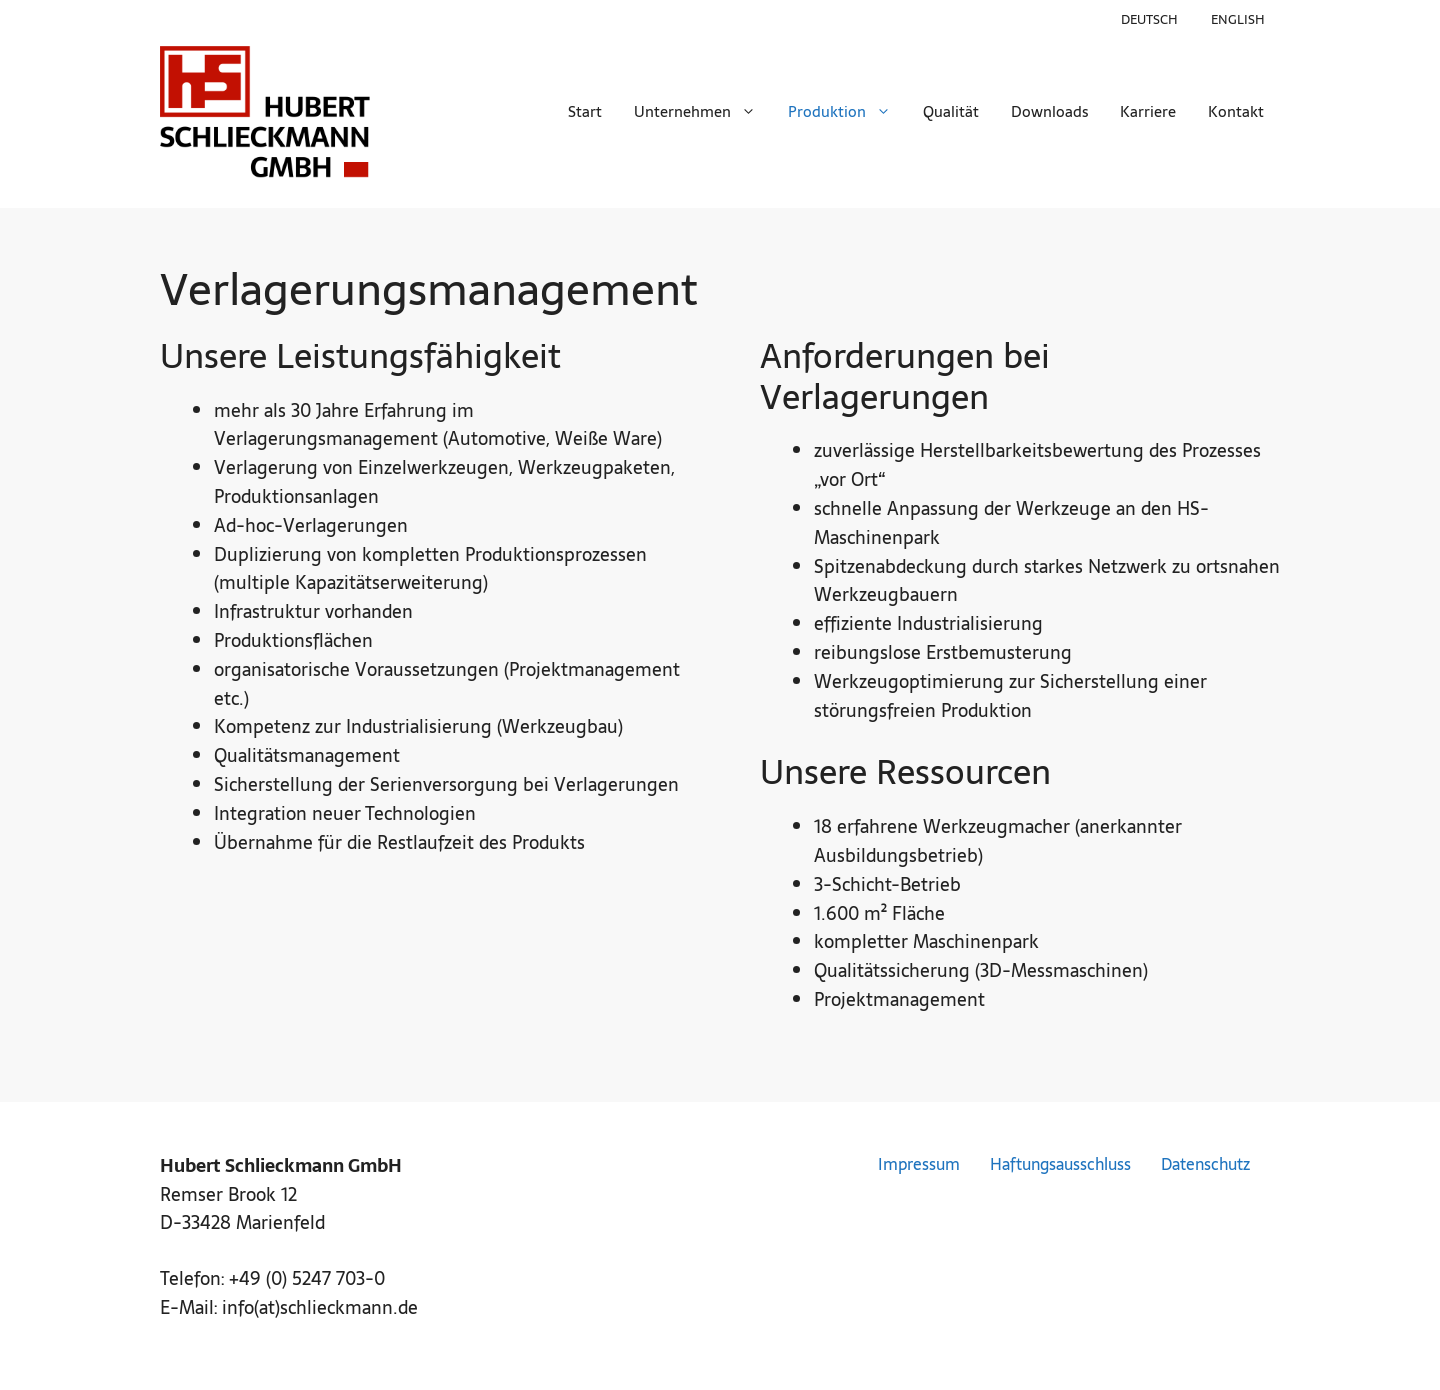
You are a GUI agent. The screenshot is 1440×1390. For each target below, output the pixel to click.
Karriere (1148, 111)
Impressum (919, 1164)
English (1238, 19)
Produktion (847, 112)
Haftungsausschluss (1060, 1164)
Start (585, 111)
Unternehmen (703, 112)
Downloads (1049, 111)
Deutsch (1149, 19)
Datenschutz (1205, 1164)
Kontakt (1236, 111)
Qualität (951, 111)
